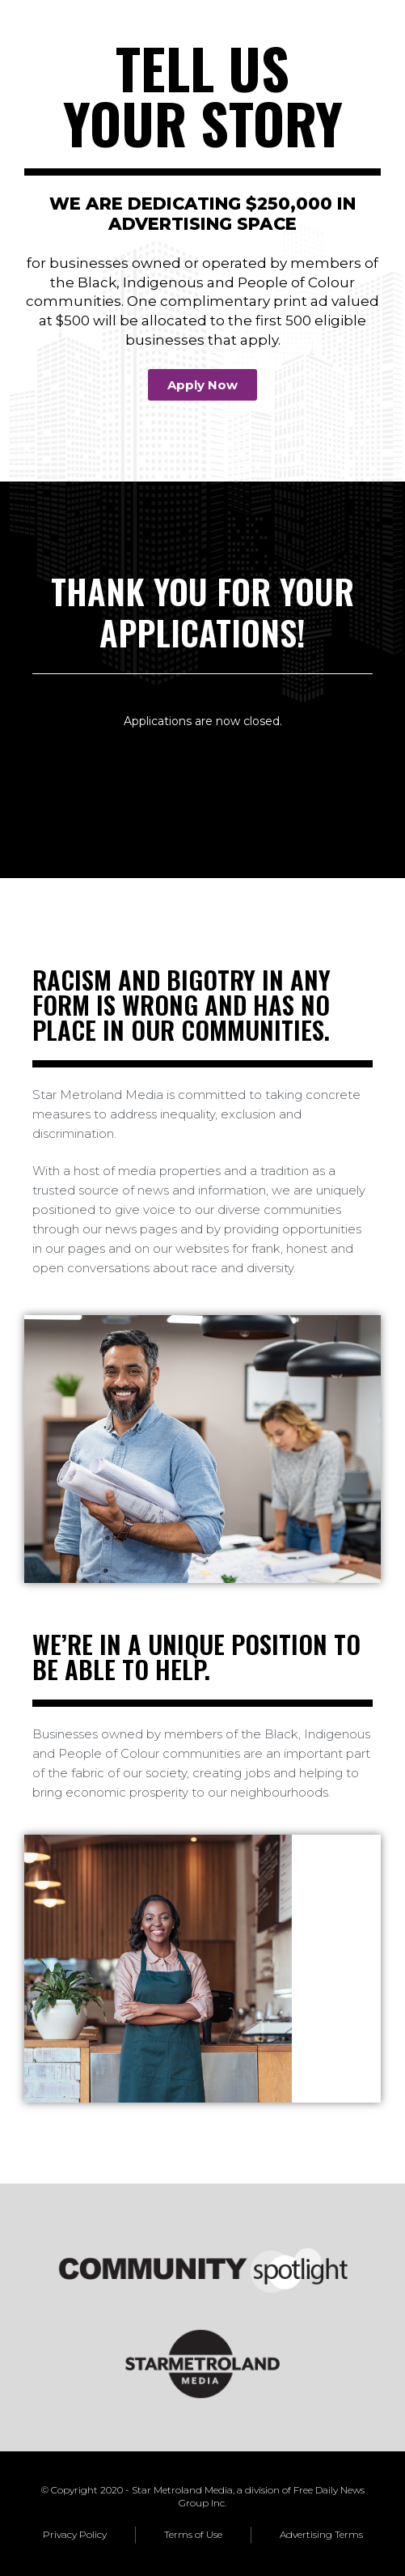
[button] (202, 385)
